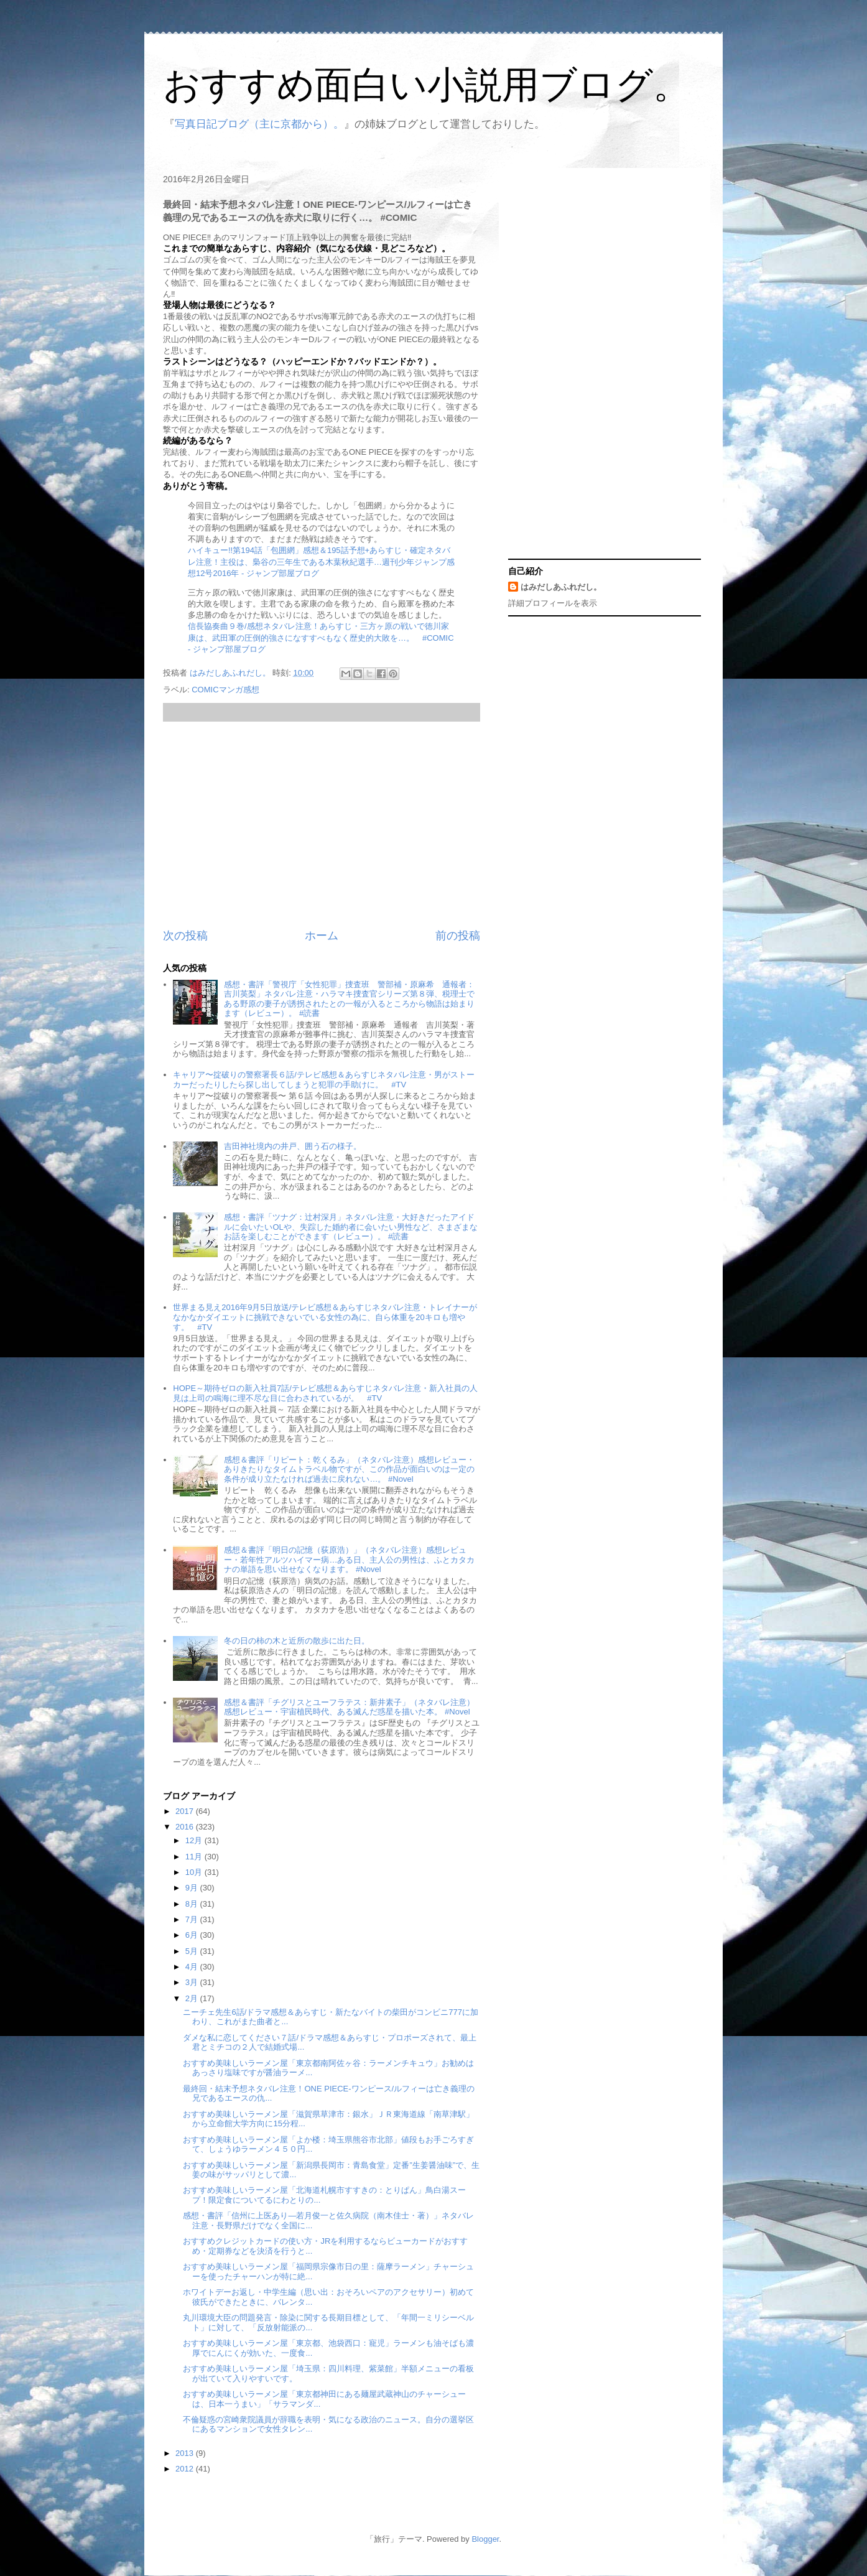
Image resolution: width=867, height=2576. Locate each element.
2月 (192, 1998)
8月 (192, 1904)
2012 (185, 2468)
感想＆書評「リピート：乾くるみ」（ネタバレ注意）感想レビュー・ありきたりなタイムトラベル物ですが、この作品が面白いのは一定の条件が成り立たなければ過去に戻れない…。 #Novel (349, 1469)
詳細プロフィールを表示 (552, 603)
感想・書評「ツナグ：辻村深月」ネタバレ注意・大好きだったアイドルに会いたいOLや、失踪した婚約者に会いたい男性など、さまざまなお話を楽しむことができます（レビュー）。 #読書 (350, 1226)
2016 (185, 1826)
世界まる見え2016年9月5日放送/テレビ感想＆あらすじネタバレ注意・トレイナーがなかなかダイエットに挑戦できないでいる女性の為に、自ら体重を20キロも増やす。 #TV (325, 1317)
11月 (195, 1856)
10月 (195, 1872)
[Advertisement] (321, 825)
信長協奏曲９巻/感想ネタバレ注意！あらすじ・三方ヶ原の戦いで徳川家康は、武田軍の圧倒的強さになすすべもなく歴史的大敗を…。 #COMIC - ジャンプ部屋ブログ (321, 637)
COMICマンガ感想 (225, 689)
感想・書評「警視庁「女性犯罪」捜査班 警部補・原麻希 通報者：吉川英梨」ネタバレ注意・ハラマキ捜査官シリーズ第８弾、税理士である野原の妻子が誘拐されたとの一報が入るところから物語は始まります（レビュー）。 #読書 (349, 999)
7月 (192, 1919)
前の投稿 (457, 935)
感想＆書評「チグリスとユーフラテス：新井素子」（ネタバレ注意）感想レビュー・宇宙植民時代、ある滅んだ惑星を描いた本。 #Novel (349, 1707)
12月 (195, 1840)
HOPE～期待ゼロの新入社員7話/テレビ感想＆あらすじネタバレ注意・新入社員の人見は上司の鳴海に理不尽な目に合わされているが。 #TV (325, 1393)
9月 (192, 1887)
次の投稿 (185, 935)
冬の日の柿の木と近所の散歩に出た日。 (296, 1640)
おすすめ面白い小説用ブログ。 (426, 85)
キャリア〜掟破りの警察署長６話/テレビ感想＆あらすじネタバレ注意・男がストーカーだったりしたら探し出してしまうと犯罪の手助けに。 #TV (324, 1079)
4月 (192, 1966)
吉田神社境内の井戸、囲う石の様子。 (292, 1146)
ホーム (321, 935)
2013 (185, 2453)
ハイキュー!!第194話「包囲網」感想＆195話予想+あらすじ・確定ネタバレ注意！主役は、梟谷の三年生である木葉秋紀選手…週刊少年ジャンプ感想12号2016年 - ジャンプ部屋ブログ (321, 561)
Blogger (485, 2539)
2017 (185, 1811)
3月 (192, 1982)
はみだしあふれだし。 (561, 587)
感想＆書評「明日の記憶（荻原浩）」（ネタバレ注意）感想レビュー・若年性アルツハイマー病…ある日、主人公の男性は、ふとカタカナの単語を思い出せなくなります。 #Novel (349, 1559)
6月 (192, 1935)
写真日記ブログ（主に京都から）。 (259, 124)
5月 (192, 1951)
